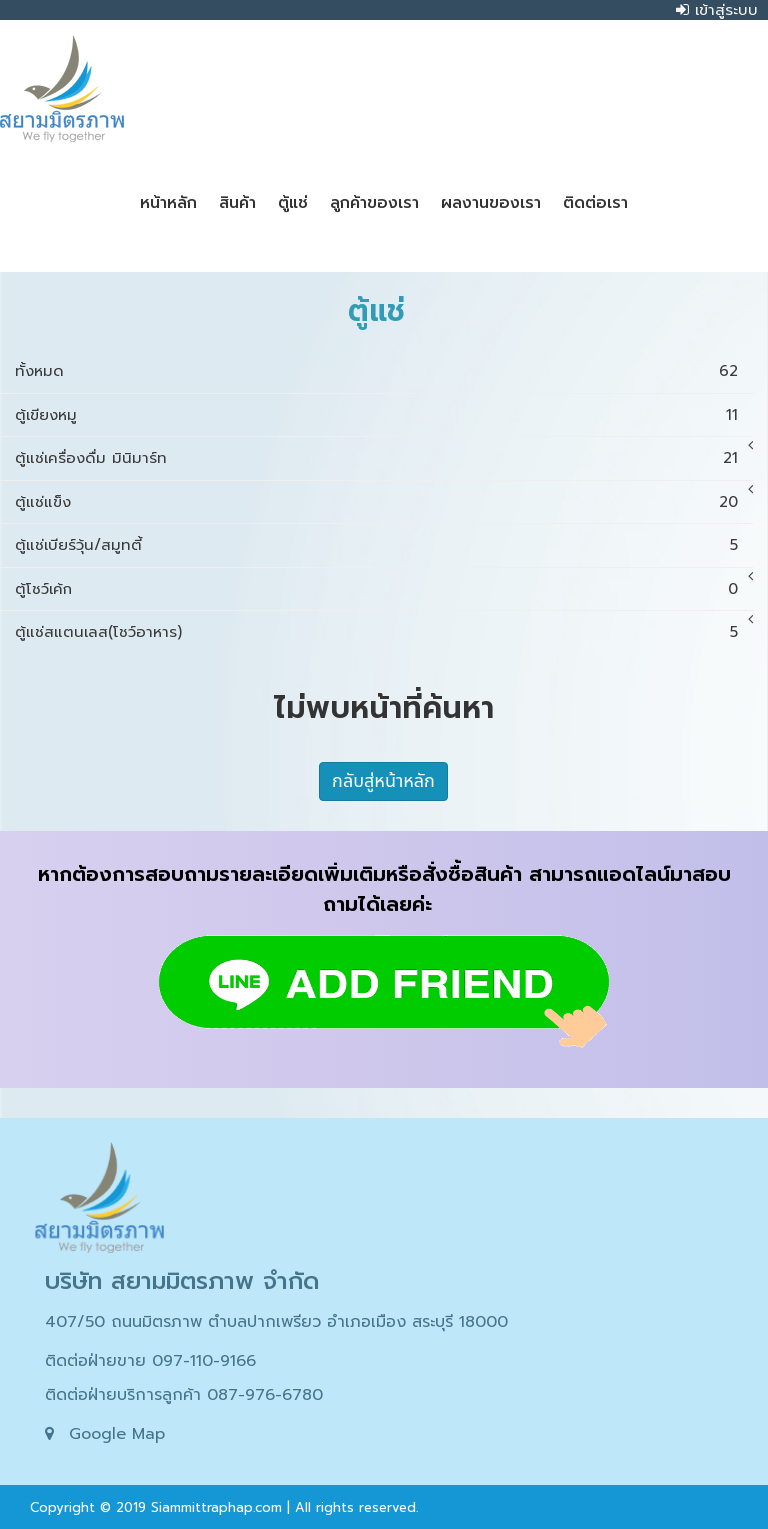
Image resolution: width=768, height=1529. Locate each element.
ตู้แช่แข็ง (43, 502)
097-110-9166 (204, 1361)
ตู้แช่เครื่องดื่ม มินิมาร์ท (91, 458)
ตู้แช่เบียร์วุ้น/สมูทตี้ (78, 545)
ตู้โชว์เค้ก (43, 589)
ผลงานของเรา (491, 203)
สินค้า (237, 203)
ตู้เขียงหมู (46, 415)
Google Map (117, 1434)
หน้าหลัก (168, 203)
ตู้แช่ (293, 203)
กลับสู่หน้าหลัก (383, 781)
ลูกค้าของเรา (374, 203)
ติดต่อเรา (595, 203)
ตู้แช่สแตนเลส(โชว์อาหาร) (98, 632)
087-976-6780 (265, 1395)
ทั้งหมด (39, 371)
